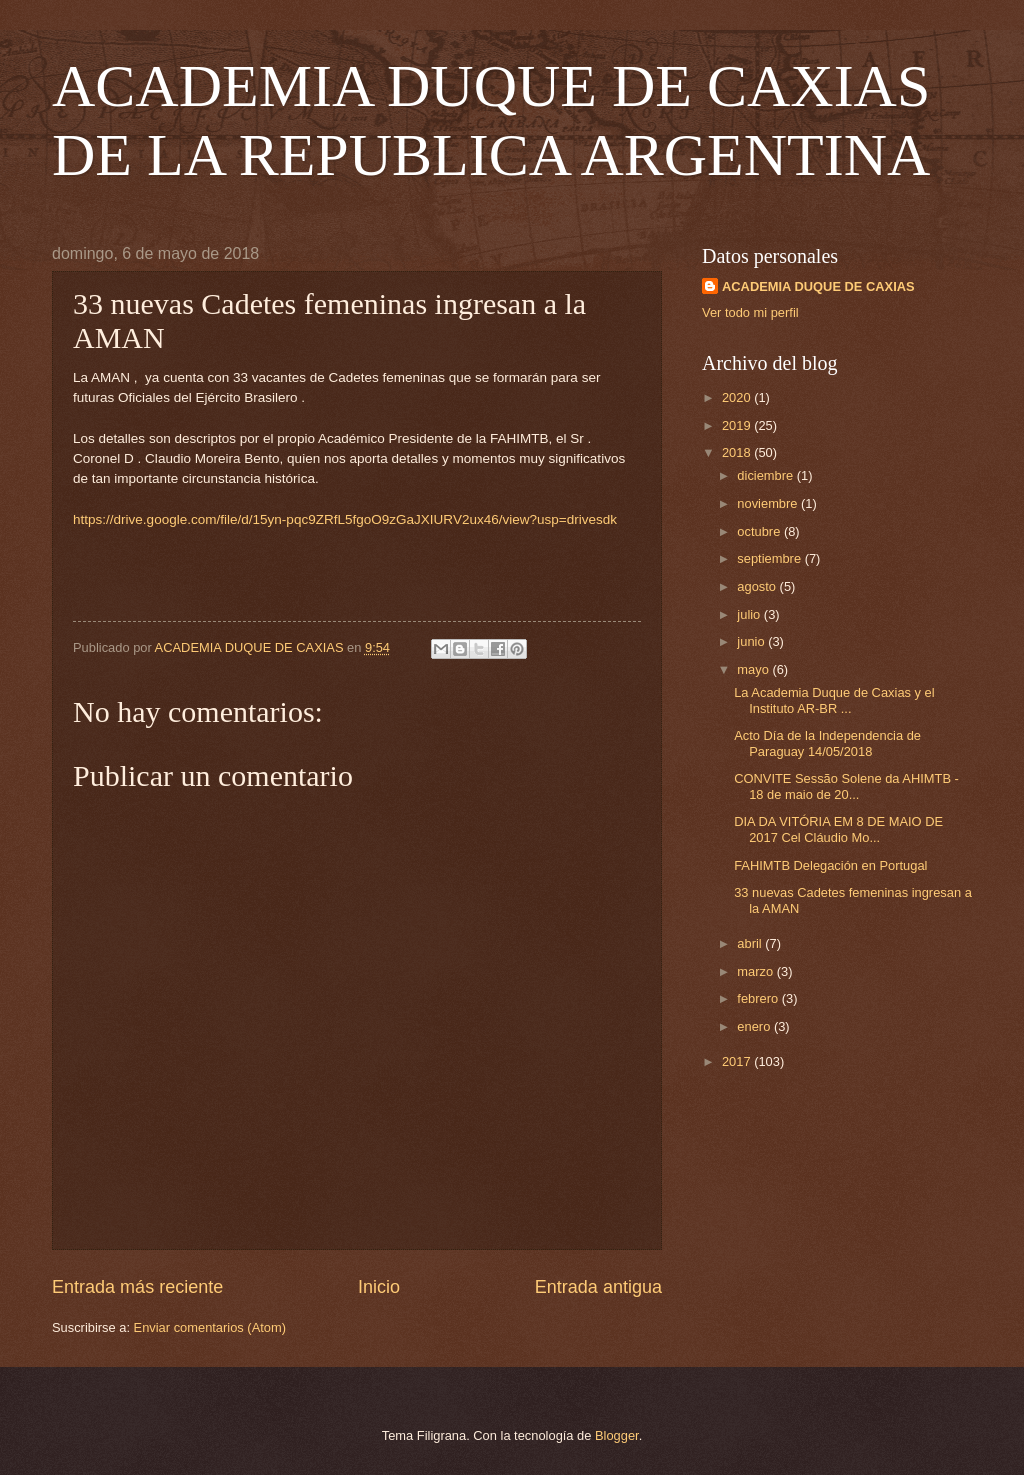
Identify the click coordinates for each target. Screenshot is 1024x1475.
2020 (738, 397)
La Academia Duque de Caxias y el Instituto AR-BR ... (834, 700)
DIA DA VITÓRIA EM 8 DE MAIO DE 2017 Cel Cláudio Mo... (838, 829)
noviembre (769, 503)
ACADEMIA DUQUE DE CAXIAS (818, 286)
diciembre (766, 475)
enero (755, 1026)
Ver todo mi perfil (750, 312)
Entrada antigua (598, 1287)
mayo (754, 669)
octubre (760, 531)
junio (752, 641)
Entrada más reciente (137, 1287)
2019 (738, 425)
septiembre (770, 558)
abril (751, 943)
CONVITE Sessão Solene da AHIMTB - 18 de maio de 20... (846, 786)
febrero (759, 998)
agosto (758, 586)
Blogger (617, 1435)
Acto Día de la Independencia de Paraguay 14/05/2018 (827, 743)
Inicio (379, 1287)
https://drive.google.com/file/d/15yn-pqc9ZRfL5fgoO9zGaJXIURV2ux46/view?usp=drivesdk (345, 519)
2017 (738, 1061)
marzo (756, 971)
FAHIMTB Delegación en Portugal (830, 865)
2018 (738, 452)
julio (750, 614)
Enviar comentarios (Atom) (210, 1327)
